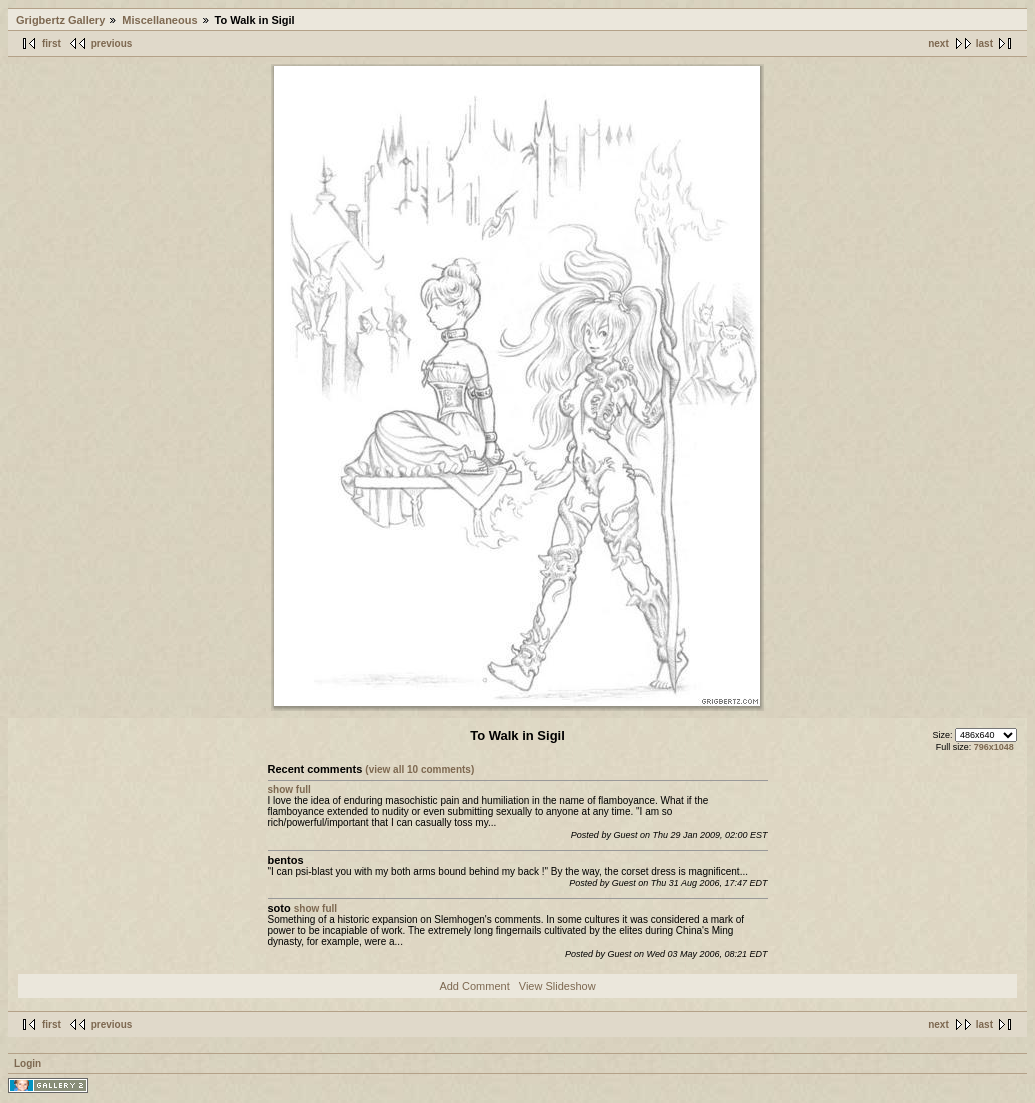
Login (27, 1063)
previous (112, 43)
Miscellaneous (159, 20)
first (51, 43)
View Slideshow (557, 986)
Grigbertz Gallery (60, 20)
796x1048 (994, 747)
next (938, 43)
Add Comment (474, 986)
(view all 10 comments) (419, 769)
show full (289, 789)
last (984, 43)
